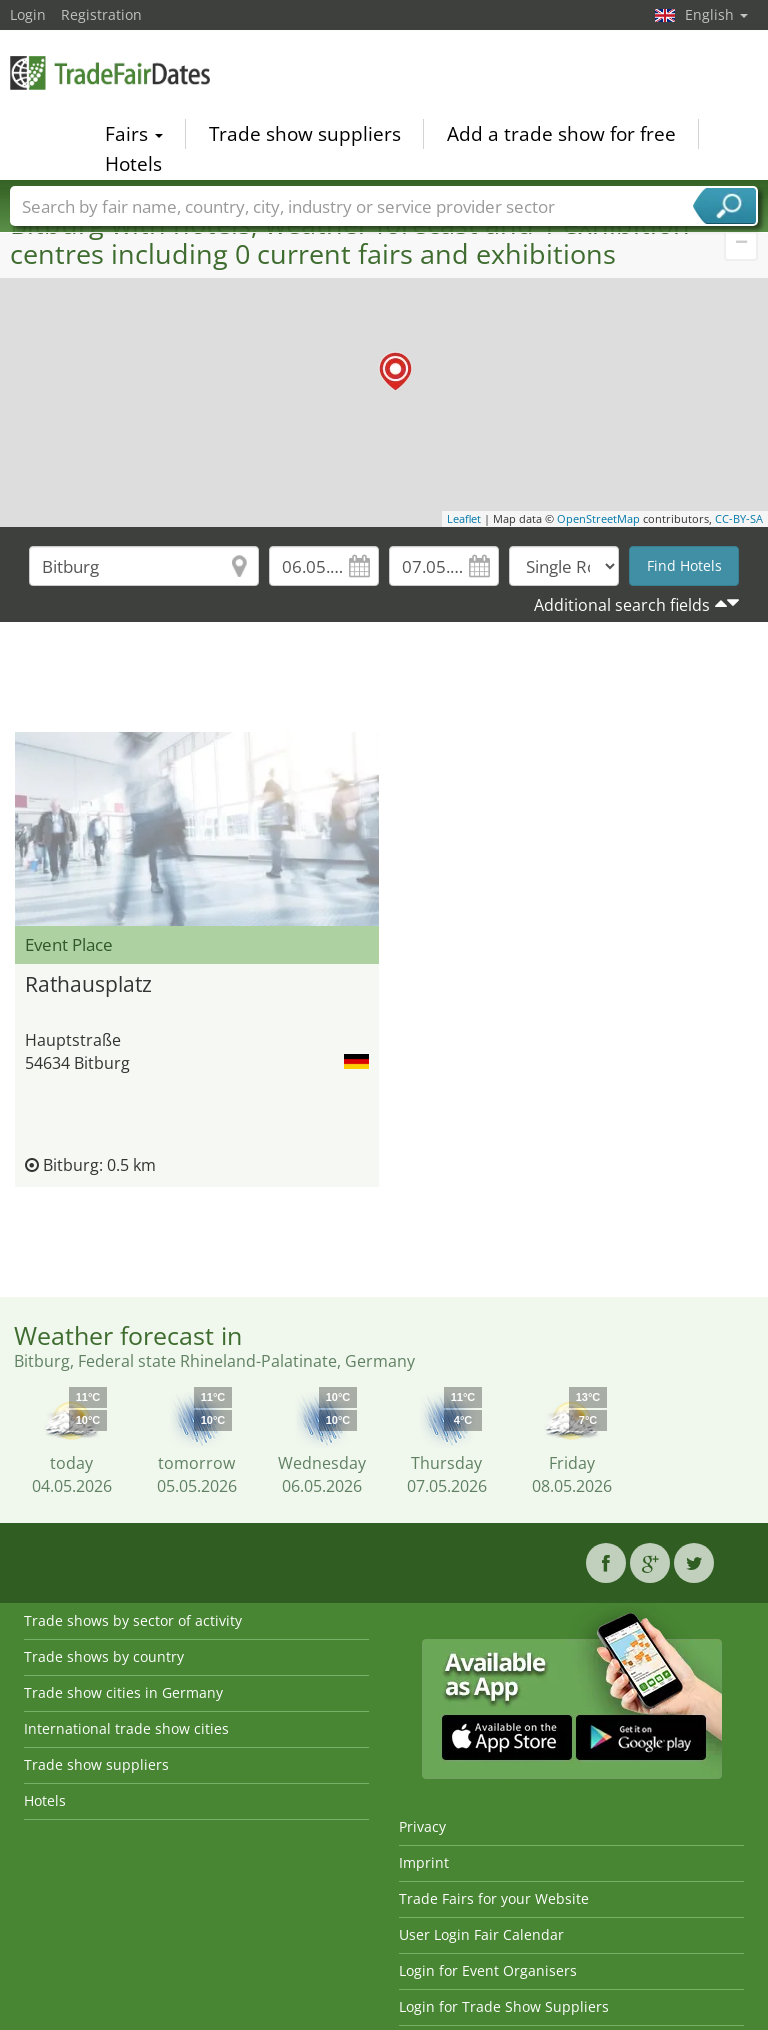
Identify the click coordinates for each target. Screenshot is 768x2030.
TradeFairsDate (110, 72)
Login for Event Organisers (488, 1970)
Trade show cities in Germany (123, 1692)
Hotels (133, 164)
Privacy (422, 1826)
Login (28, 14)
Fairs (134, 134)
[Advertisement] (384, 682)
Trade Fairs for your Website (494, 1898)
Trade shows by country (104, 1656)
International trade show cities (126, 1728)
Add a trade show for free (561, 134)
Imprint (424, 1862)
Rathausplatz (88, 984)
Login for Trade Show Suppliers (504, 2006)
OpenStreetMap (598, 518)
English (716, 14)
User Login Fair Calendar (481, 1934)
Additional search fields (622, 605)
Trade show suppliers (305, 134)
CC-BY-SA (739, 518)
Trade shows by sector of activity (133, 1620)
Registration (101, 14)
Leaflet (464, 518)
